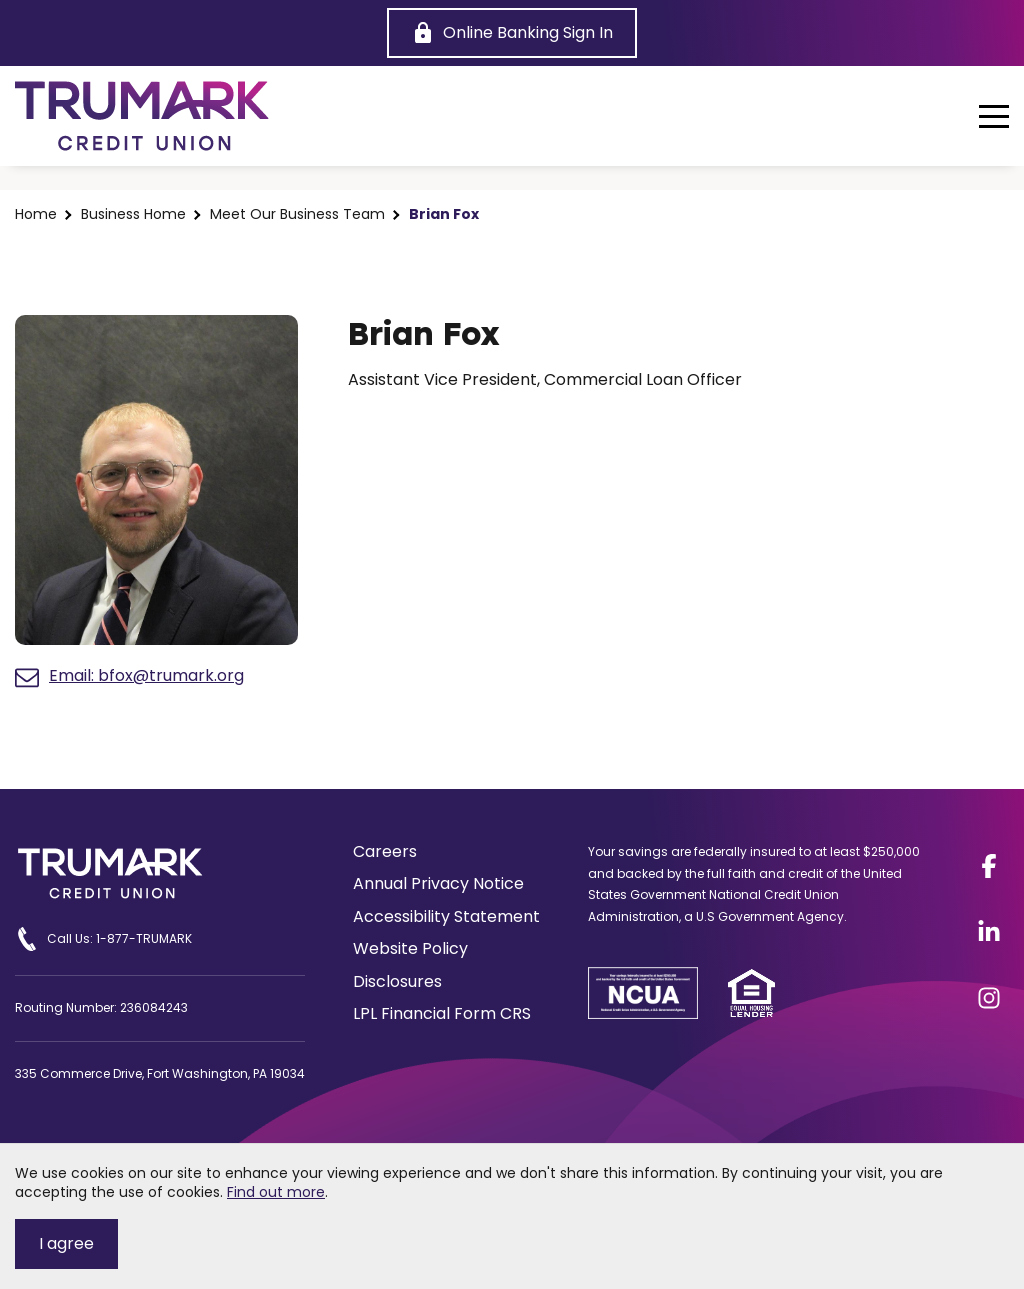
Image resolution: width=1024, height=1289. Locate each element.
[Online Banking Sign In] (512, 33)
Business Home (133, 214)
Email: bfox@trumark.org (129, 677)
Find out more (276, 1192)
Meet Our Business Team (297, 214)
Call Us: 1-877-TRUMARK (103, 939)
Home (36, 214)
